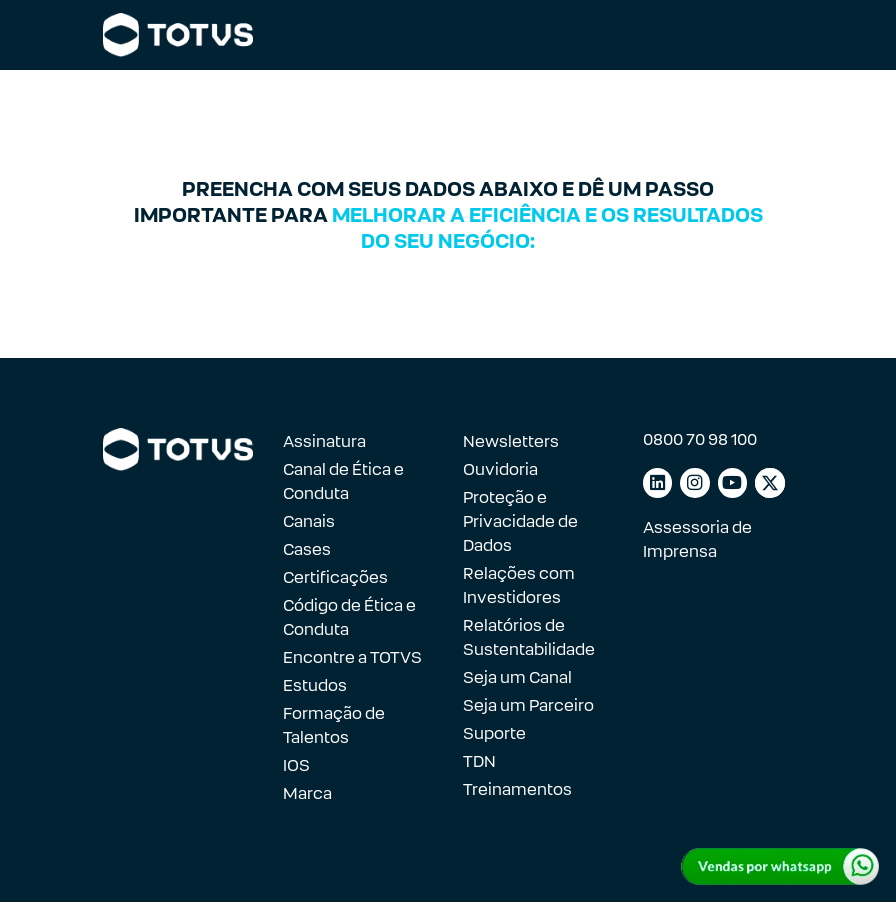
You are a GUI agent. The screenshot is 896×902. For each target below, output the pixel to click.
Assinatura (324, 441)
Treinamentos (517, 789)
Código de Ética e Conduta (349, 617)
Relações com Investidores (519, 585)
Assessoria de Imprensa (697, 539)
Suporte (494, 733)
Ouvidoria (500, 469)
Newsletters (511, 441)
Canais (309, 521)
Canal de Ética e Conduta (343, 481)
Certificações (335, 577)
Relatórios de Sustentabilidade (529, 637)
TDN (479, 761)
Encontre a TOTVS (352, 657)
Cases (307, 549)
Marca (307, 793)
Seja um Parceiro (528, 705)
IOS (296, 765)
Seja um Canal (517, 677)
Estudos (315, 685)
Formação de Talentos (334, 725)
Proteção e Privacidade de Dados (520, 521)
